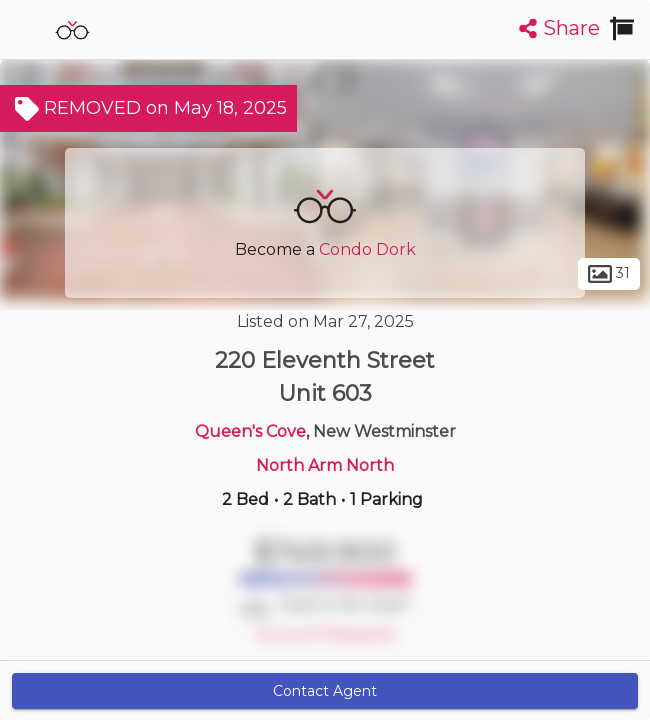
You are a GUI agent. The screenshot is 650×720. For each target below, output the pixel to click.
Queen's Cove (250, 431)
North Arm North (325, 465)
